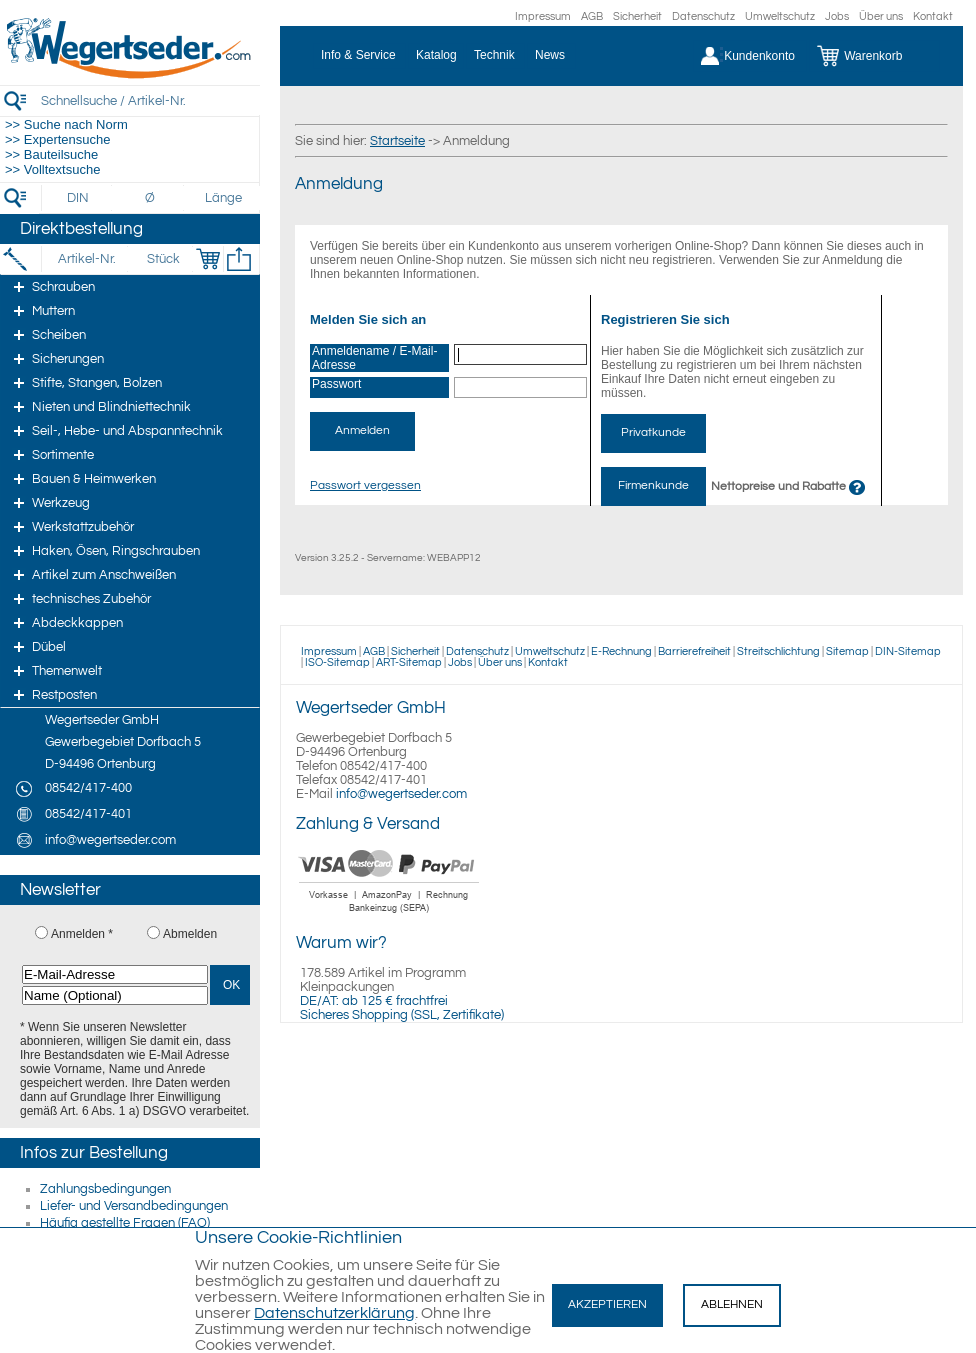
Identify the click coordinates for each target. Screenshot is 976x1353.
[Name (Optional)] (115, 995)
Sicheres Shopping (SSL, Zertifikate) (402, 1015)
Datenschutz (703, 16)
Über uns (881, 16)
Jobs (837, 16)
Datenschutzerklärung (334, 1313)
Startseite (397, 141)
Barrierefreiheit (694, 651)
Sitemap (847, 651)
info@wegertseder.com (401, 794)
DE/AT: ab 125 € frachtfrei (374, 1001)
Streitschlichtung (778, 651)
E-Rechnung (621, 651)
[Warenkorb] (874, 56)
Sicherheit (637, 16)
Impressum (543, 16)
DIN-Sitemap (908, 651)
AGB (592, 16)
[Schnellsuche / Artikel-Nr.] (150, 100)
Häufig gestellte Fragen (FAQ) (125, 1223)
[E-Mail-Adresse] (115, 974)
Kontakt (933, 16)
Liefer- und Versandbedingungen (134, 1206)
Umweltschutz (780, 16)
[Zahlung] (389, 915)
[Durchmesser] (151, 198)
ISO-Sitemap (337, 662)
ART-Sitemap (409, 662)
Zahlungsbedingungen (105, 1189)
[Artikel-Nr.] (86, 259)
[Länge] (223, 198)
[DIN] (78, 198)
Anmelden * (82, 934)
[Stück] (162, 259)
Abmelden (190, 934)
